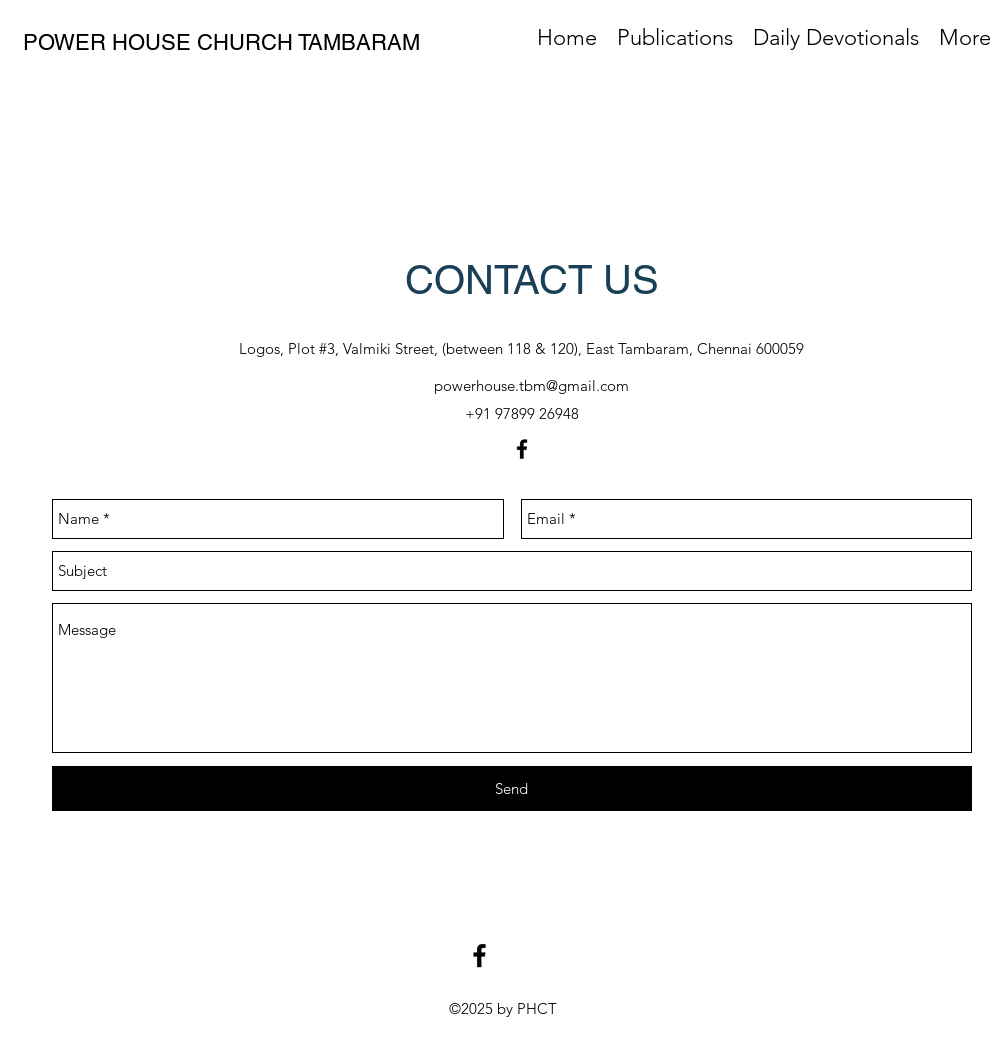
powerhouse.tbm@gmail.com (531, 385)
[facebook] (522, 449)
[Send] (512, 788)
